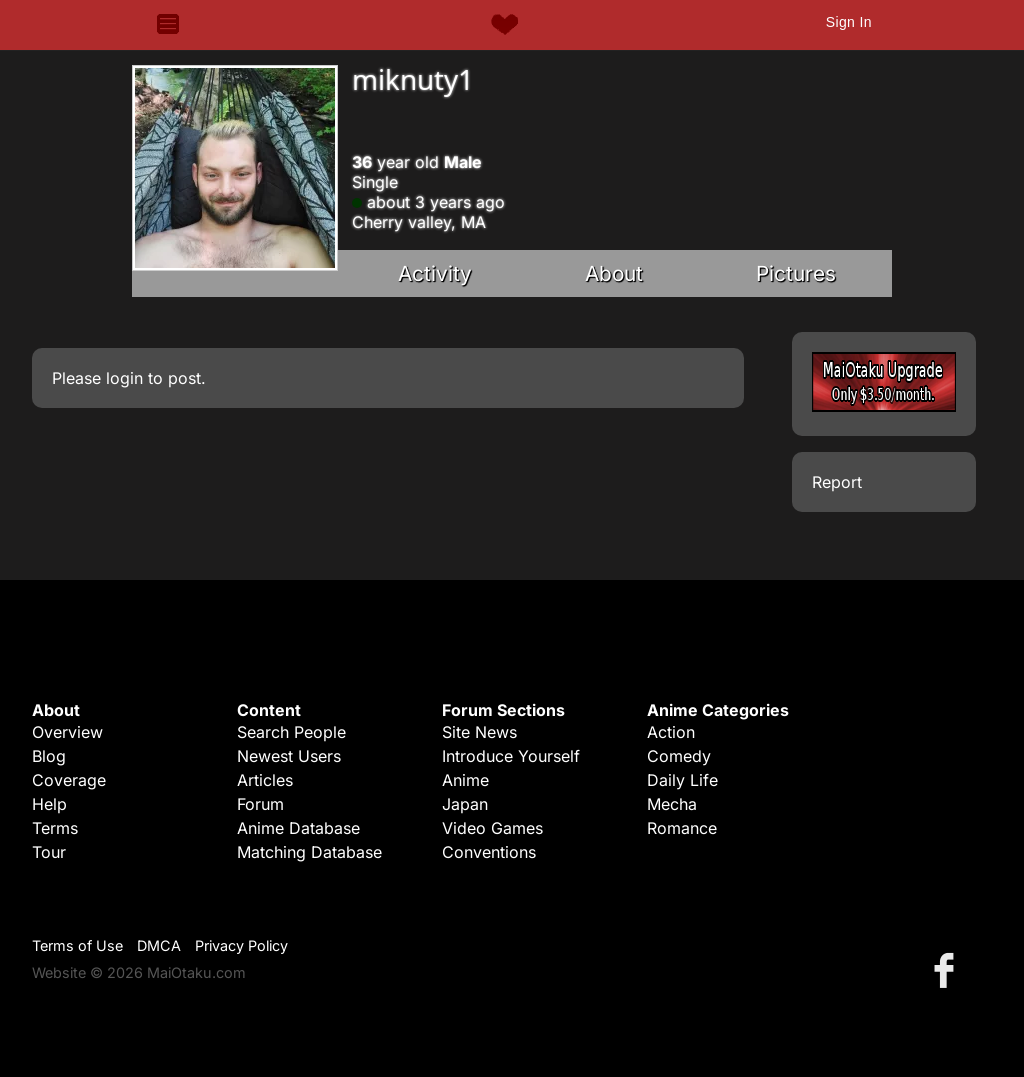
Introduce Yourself (511, 756)
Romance (682, 828)
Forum (260, 804)
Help (49, 804)
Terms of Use (77, 945)
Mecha (672, 804)
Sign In (849, 22)
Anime (465, 780)
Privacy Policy (241, 945)
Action (671, 732)
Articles (265, 780)
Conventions (489, 852)
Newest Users (289, 756)
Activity (435, 273)
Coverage (69, 780)
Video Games (492, 828)
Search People (291, 732)
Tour (49, 852)
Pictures (796, 273)
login (124, 378)
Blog (49, 756)
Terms (55, 828)
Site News (479, 732)
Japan (465, 804)
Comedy (679, 756)
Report (837, 482)
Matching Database (309, 852)
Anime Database (298, 828)
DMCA (159, 945)
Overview (67, 732)
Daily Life (682, 780)
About (614, 273)
